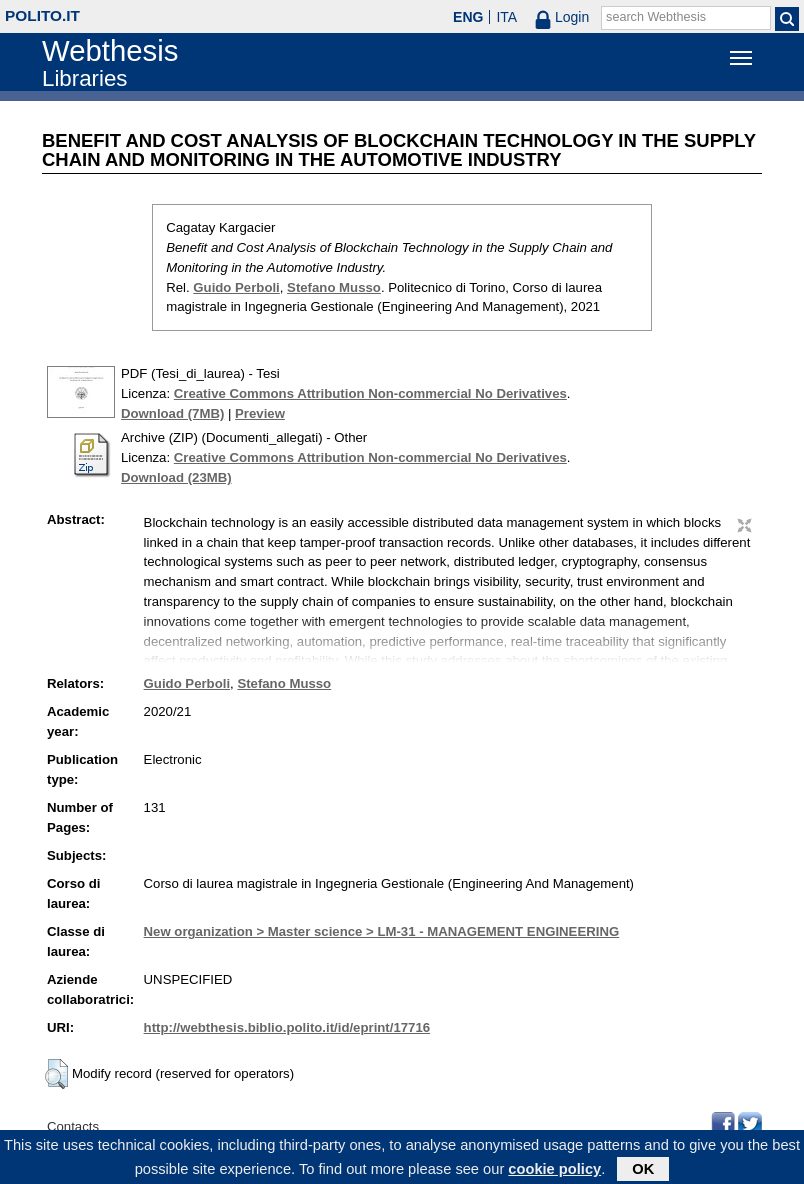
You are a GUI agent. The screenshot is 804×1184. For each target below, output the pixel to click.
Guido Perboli (236, 287)
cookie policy (554, 1172)
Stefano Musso (334, 287)
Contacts (73, 1126)
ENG (468, 17)
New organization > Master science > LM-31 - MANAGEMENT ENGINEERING (382, 931)
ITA (506, 17)
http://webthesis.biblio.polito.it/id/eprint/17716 (287, 1027)
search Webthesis (656, 17)
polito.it (42, 15)
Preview (260, 413)
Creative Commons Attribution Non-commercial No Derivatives (370, 393)
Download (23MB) (176, 477)
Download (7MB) (172, 413)
